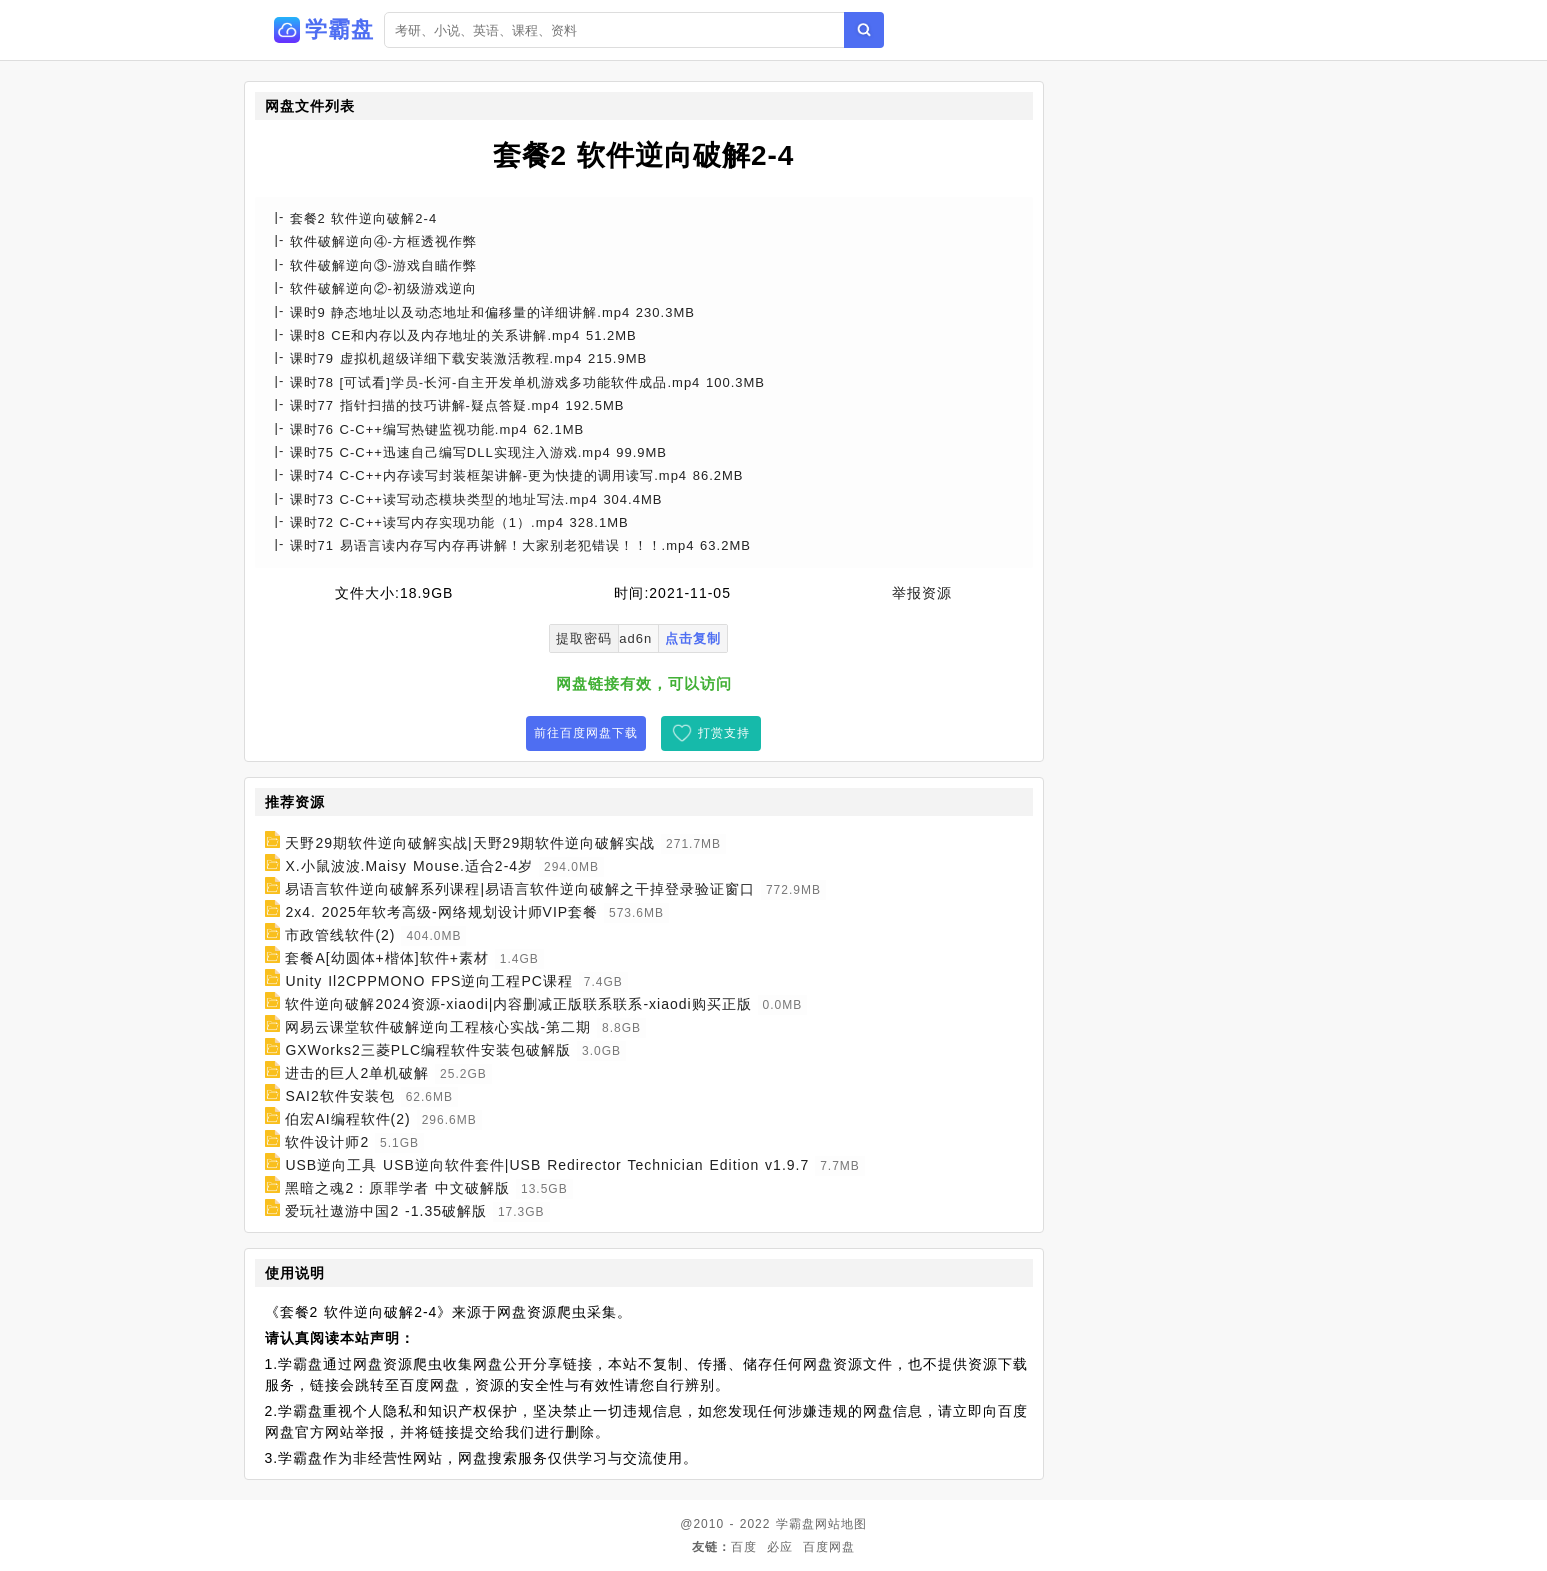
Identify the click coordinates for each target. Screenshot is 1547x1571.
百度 (744, 1547)
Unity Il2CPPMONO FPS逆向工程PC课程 (428, 981)
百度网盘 (829, 1547)
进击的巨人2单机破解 (357, 1073)
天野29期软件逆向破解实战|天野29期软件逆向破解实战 (470, 843)
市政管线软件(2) (340, 935)
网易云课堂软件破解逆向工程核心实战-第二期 (438, 1027)
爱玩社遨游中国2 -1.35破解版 (386, 1211)
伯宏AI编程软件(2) (347, 1119)
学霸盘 (795, 1524)
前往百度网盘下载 (586, 733)
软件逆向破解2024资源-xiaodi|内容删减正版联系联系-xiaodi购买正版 (518, 1004)
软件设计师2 (327, 1142)
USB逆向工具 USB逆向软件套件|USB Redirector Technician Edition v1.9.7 (547, 1165)
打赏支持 (724, 733)
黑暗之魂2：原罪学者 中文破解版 (397, 1188)
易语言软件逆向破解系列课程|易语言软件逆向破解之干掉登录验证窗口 (520, 889)
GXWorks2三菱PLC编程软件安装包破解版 (428, 1050)
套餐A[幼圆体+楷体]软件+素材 (386, 958)
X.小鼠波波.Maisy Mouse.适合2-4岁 (409, 866)
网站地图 (841, 1524)
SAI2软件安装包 (339, 1096)
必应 (780, 1547)
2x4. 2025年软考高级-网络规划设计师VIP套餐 (441, 912)
